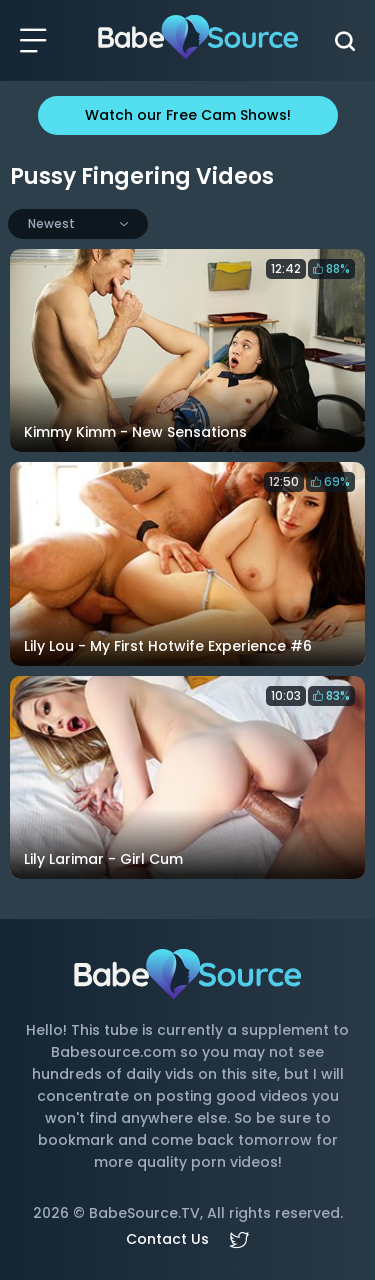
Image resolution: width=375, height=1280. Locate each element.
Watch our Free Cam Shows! (188, 115)
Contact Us (167, 1239)
